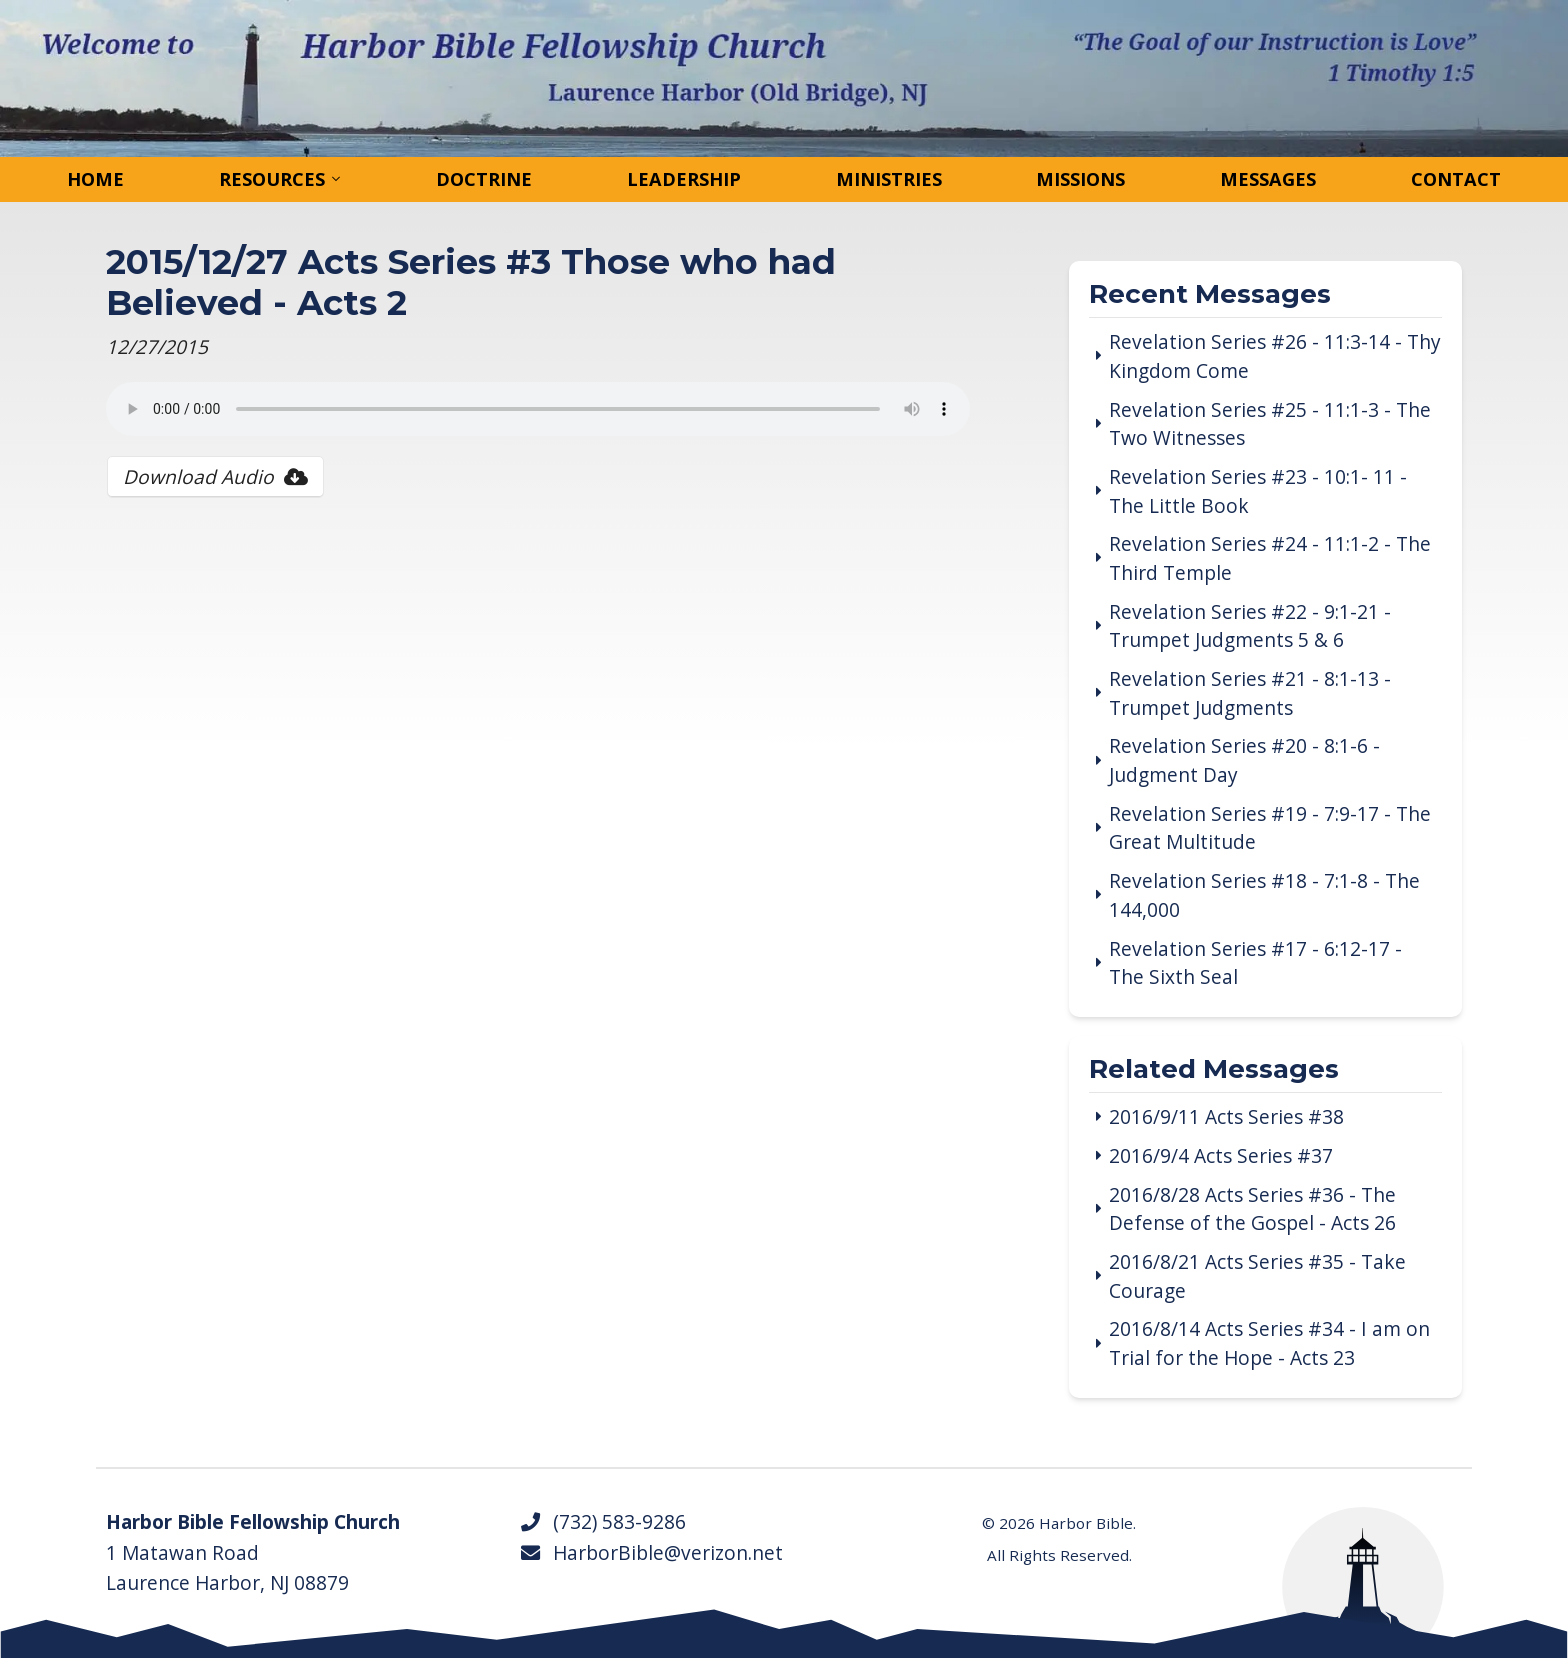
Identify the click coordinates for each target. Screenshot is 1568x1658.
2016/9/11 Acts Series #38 (1226, 1117)
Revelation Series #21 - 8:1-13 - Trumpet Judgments (1250, 693)
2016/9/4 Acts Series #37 (1221, 1156)
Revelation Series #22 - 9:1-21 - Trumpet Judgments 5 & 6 (1250, 626)
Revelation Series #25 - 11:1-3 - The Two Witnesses (1270, 424)
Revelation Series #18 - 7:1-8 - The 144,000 (1264, 895)
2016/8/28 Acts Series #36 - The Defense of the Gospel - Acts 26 (1252, 1209)
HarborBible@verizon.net (651, 1553)
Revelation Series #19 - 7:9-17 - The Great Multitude (1270, 828)
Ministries (889, 179)
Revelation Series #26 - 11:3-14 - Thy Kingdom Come (1275, 356)
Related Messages (1214, 1070)
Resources (272, 179)
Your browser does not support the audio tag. (538, 409)
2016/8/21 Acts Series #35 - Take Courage (1257, 1276)
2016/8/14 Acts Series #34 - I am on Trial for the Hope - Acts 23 (1269, 1343)
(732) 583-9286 (602, 1522)
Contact (1456, 179)
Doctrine (484, 179)
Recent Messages (1210, 295)
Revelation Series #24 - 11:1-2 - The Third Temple (1270, 558)
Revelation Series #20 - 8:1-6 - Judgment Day (1244, 760)
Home (95, 179)
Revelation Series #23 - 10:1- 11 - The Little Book (1258, 491)
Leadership (684, 179)
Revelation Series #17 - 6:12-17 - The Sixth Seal (1255, 963)
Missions (1080, 179)
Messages (1268, 179)
